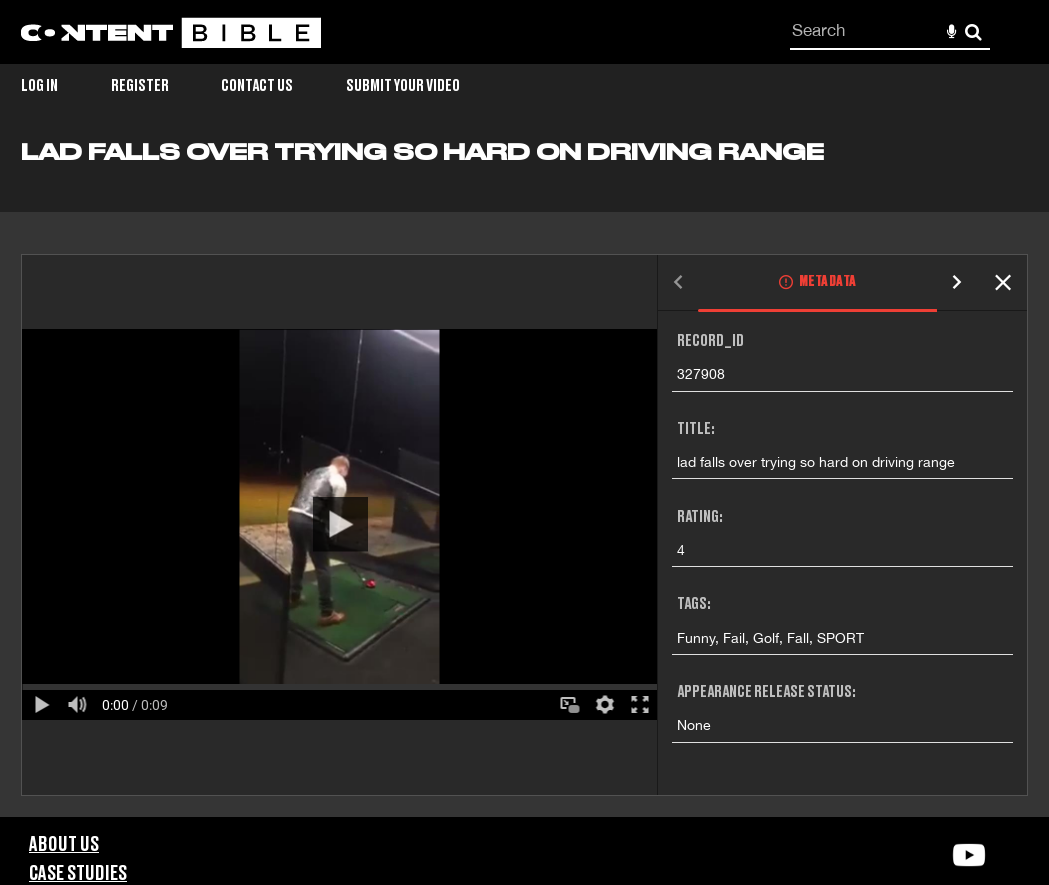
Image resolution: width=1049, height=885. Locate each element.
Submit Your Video (403, 86)
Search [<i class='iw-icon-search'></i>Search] (973, 31)
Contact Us (257, 86)
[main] (524, 478)
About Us (64, 845)
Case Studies (78, 874)
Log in (39, 86)
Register (140, 86)
